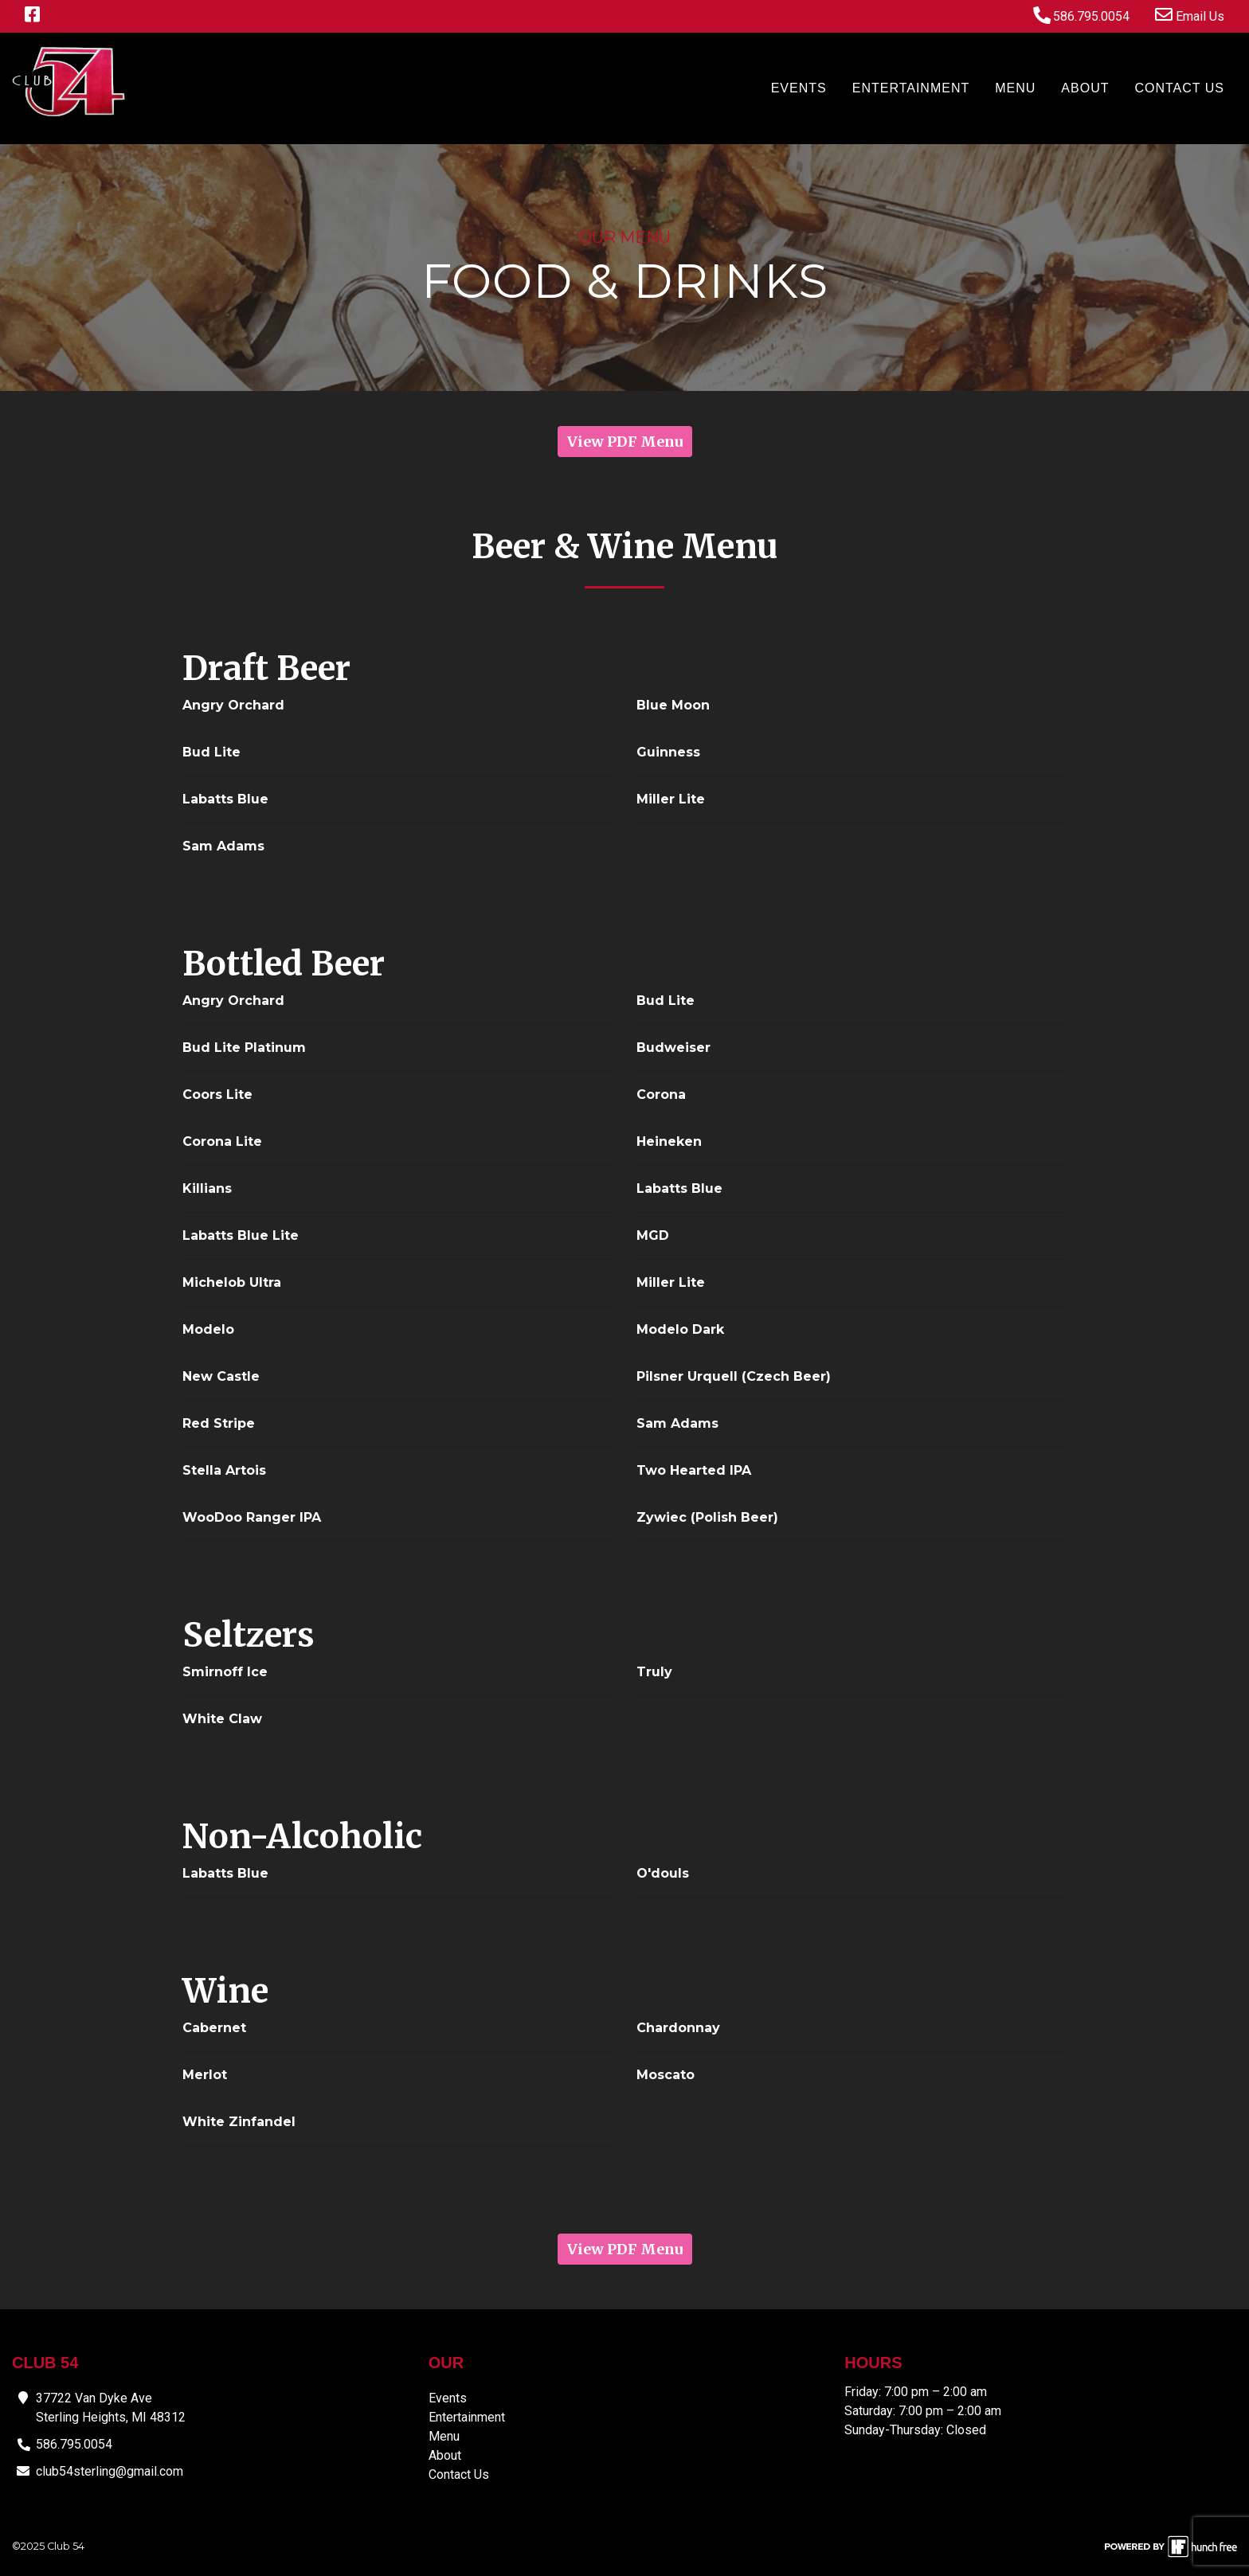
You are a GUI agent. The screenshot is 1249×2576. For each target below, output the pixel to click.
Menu (1015, 88)
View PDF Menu (625, 441)
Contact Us (1179, 88)
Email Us (1189, 15)
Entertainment (911, 88)
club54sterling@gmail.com (109, 2471)
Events (799, 88)
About (1085, 88)
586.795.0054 (1081, 15)
